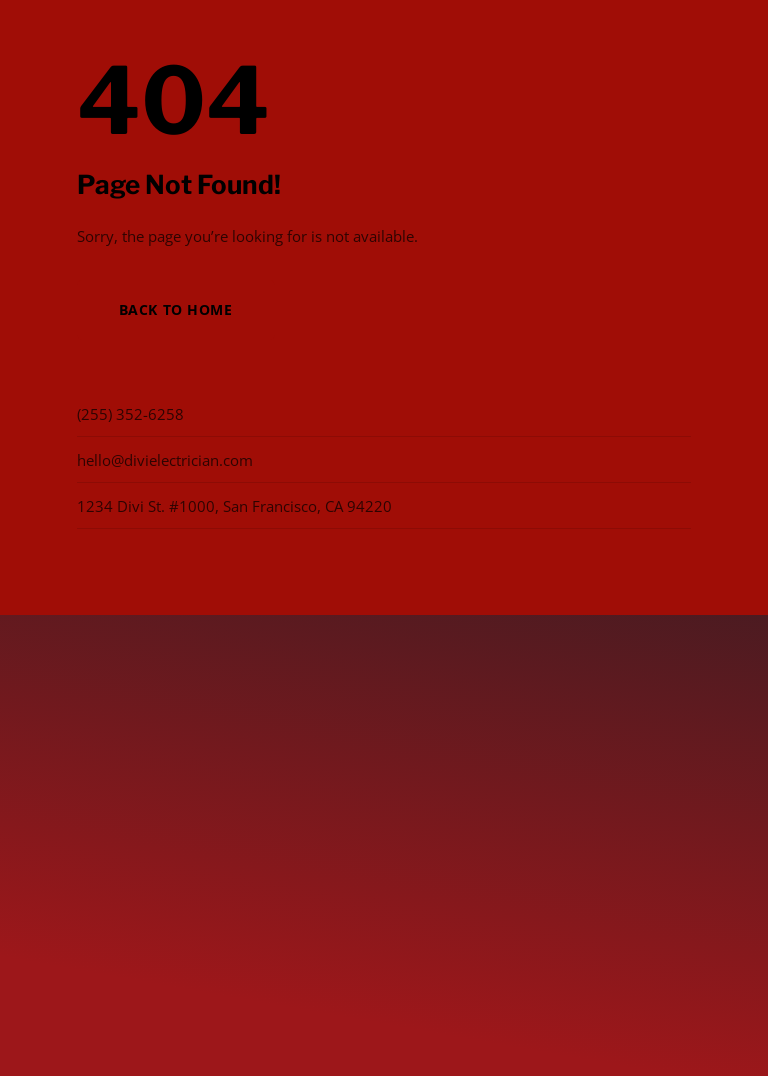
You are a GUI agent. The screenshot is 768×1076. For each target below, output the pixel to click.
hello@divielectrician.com (165, 460)
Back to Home (176, 309)
